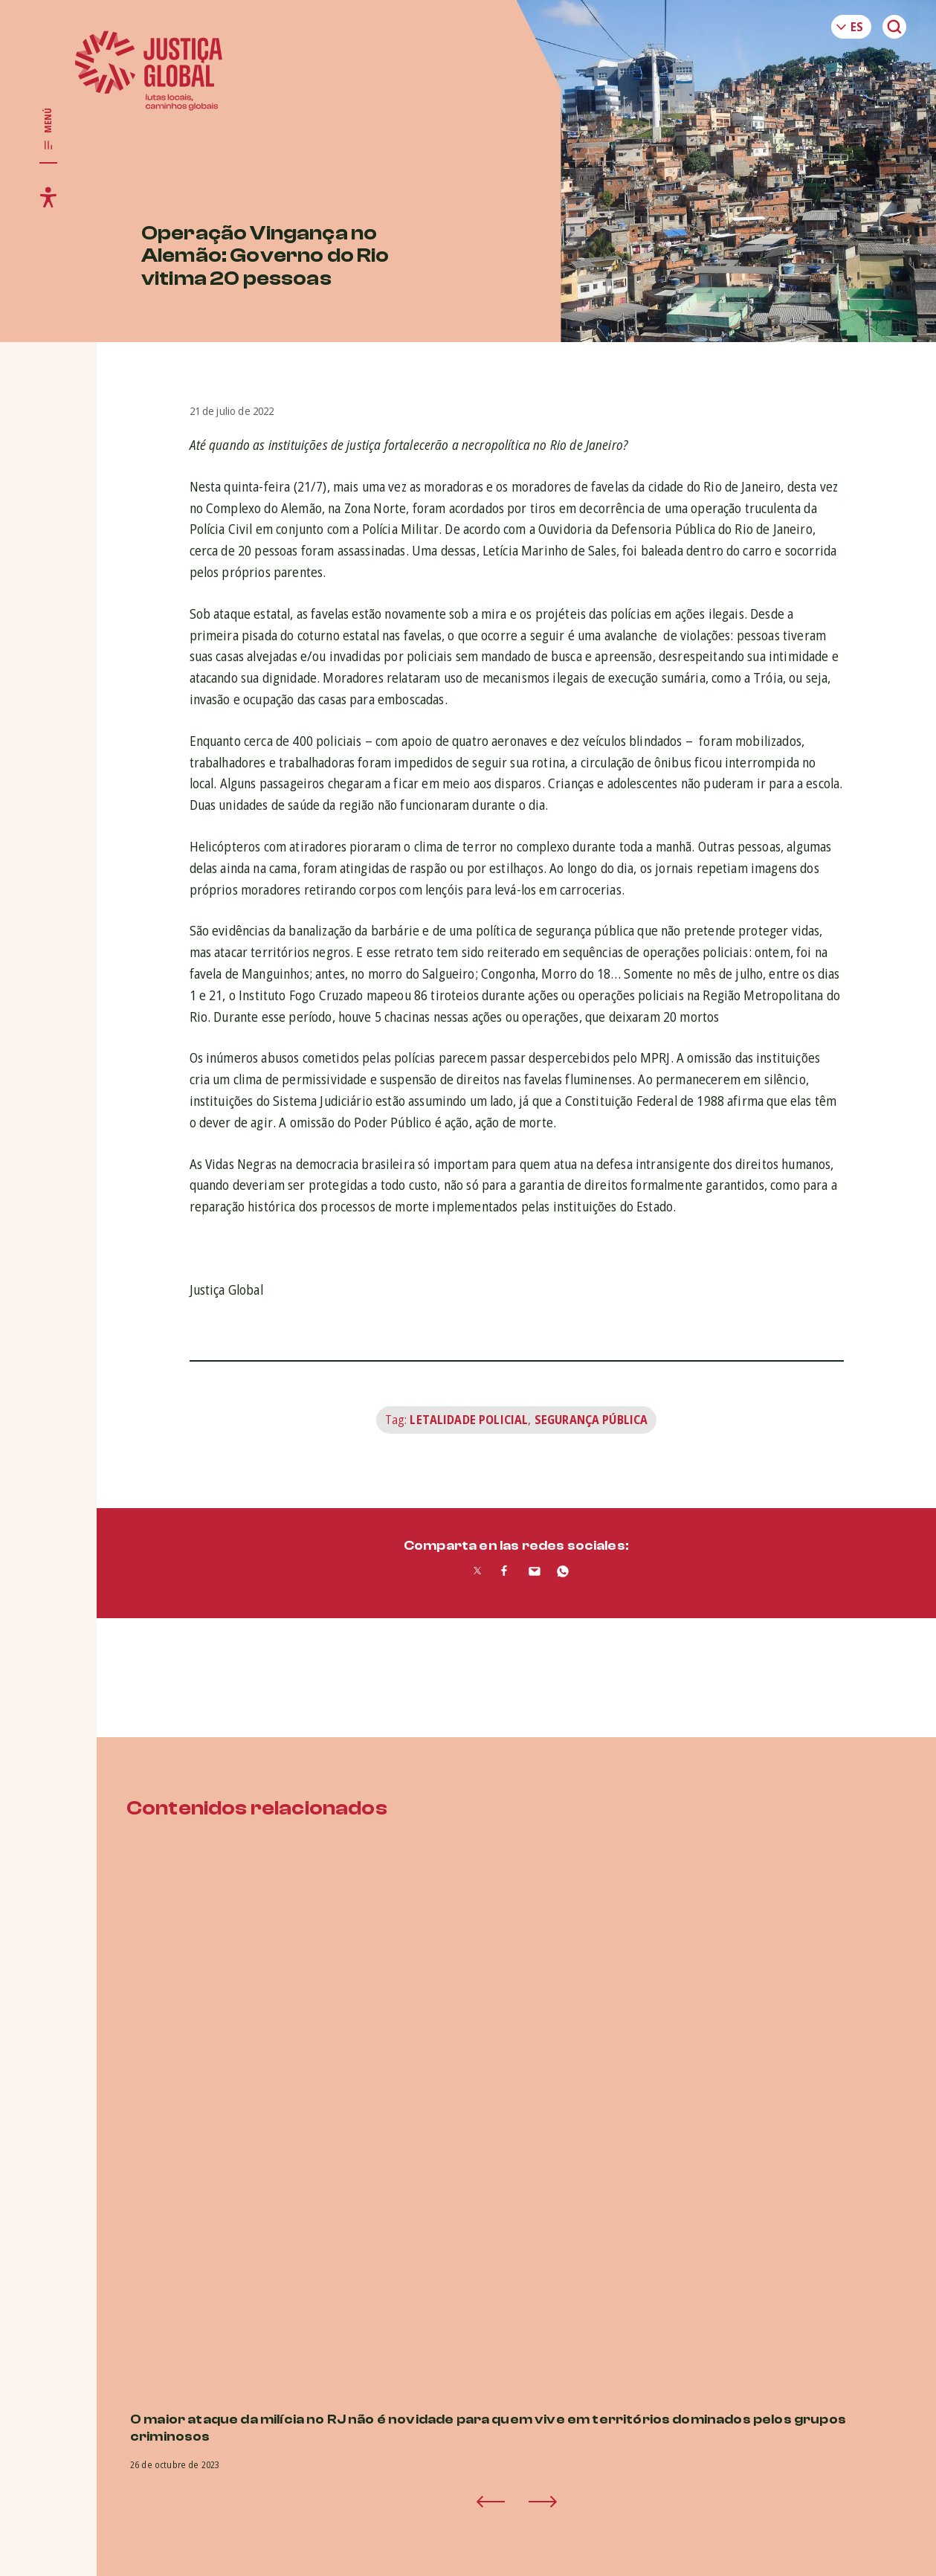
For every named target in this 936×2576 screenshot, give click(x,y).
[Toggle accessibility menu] (48, 197)
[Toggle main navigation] (48, 129)
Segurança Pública (591, 1419)
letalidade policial (469, 1419)
